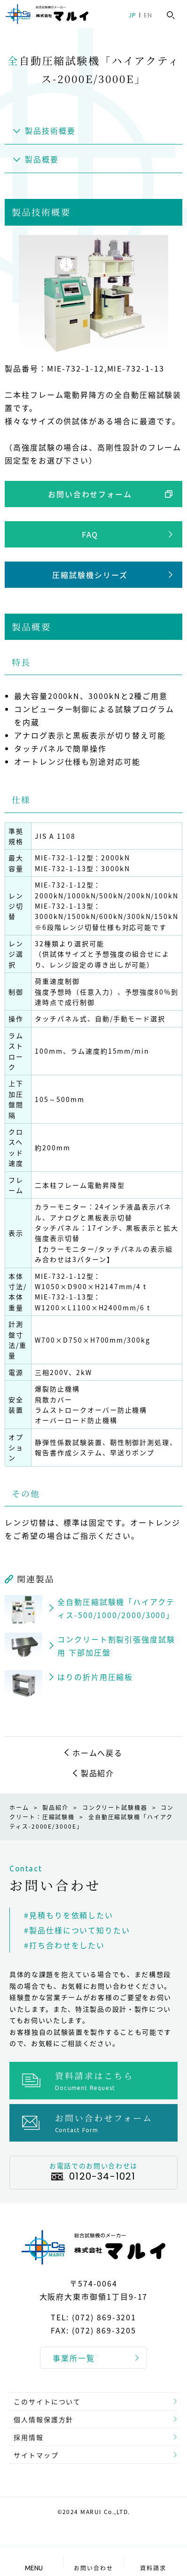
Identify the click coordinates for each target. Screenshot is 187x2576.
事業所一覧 (74, 2357)
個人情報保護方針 (43, 2419)
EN (148, 15)
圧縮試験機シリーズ (89, 574)
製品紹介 (98, 1772)
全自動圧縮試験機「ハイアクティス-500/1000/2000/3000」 (116, 1608)
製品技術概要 (50, 130)
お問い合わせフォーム (90, 494)
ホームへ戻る (97, 1752)
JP (132, 15)
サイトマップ (36, 2455)
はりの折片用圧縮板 (95, 1676)
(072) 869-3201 (104, 2317)
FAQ (90, 534)
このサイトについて (47, 2401)
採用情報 (29, 2437)
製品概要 (42, 159)
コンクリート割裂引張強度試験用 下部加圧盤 (116, 1646)
